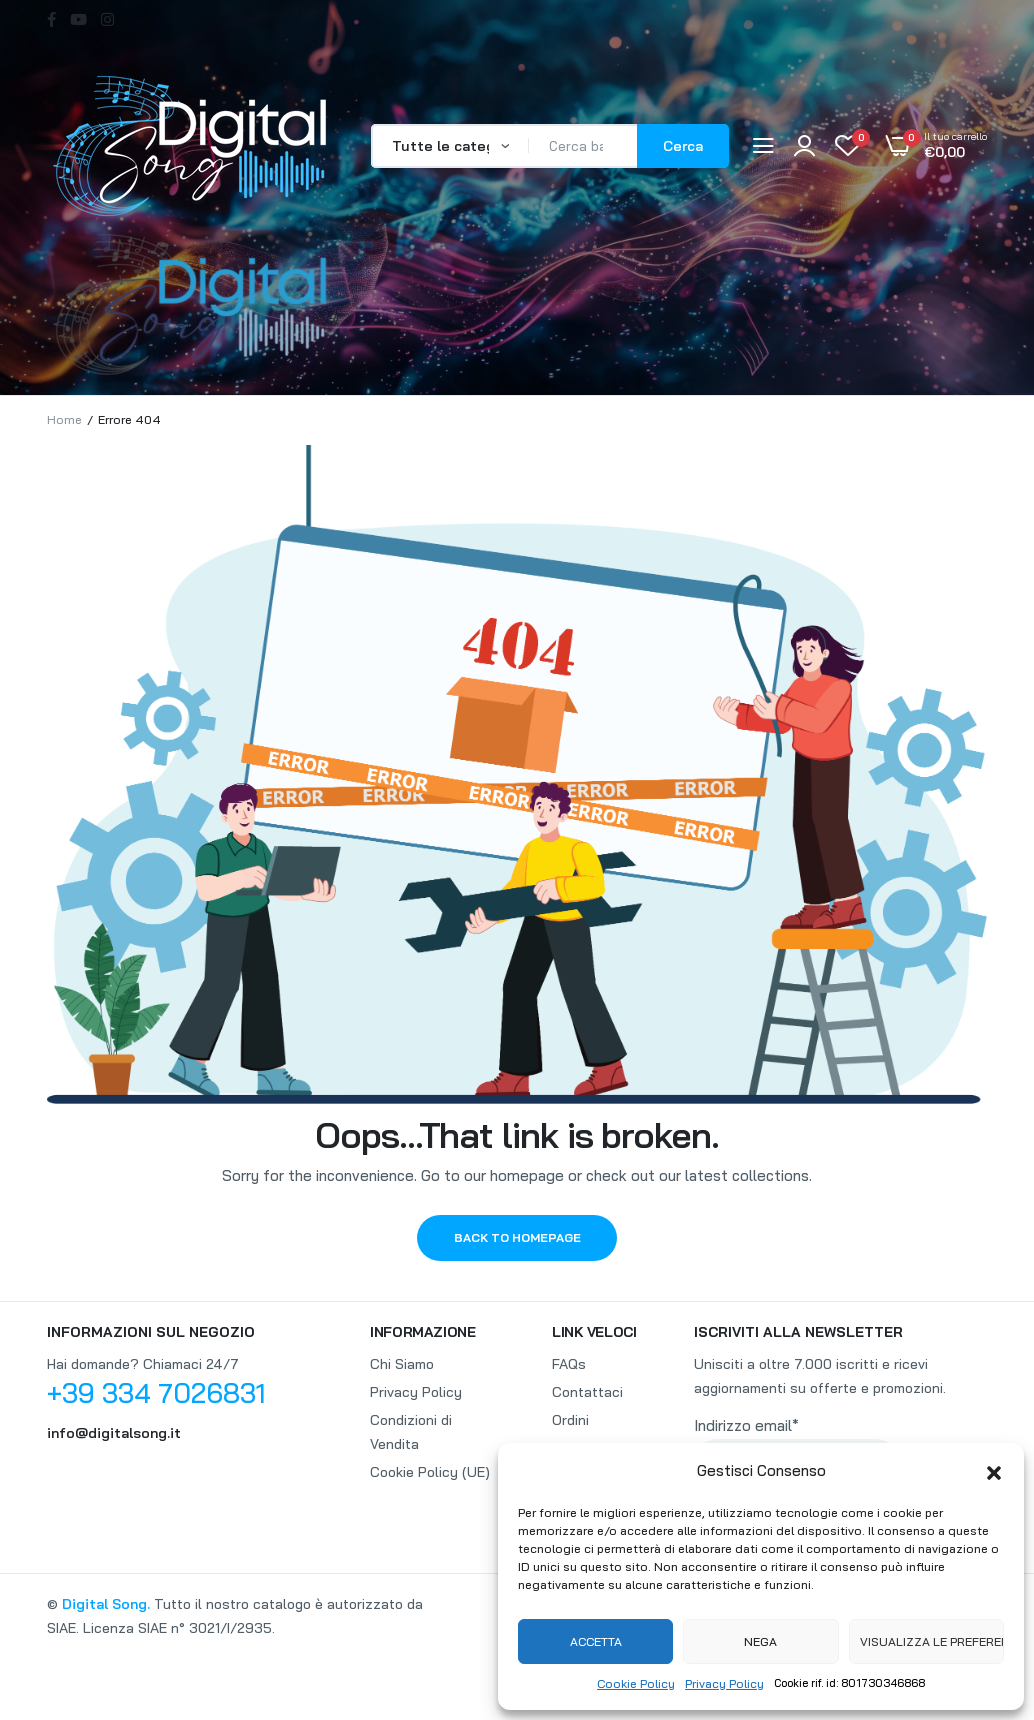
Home (64, 419)
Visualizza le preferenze (932, 1641)
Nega (760, 1641)
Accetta (596, 1641)
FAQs (569, 1364)
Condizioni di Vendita (411, 1432)
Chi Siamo (402, 1364)
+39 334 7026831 (156, 1393)
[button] (994, 1471)
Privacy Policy (724, 1683)
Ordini (570, 1420)
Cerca (683, 146)
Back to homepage (517, 1237)
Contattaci (587, 1392)
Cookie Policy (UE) (430, 1472)
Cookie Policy (636, 1683)
